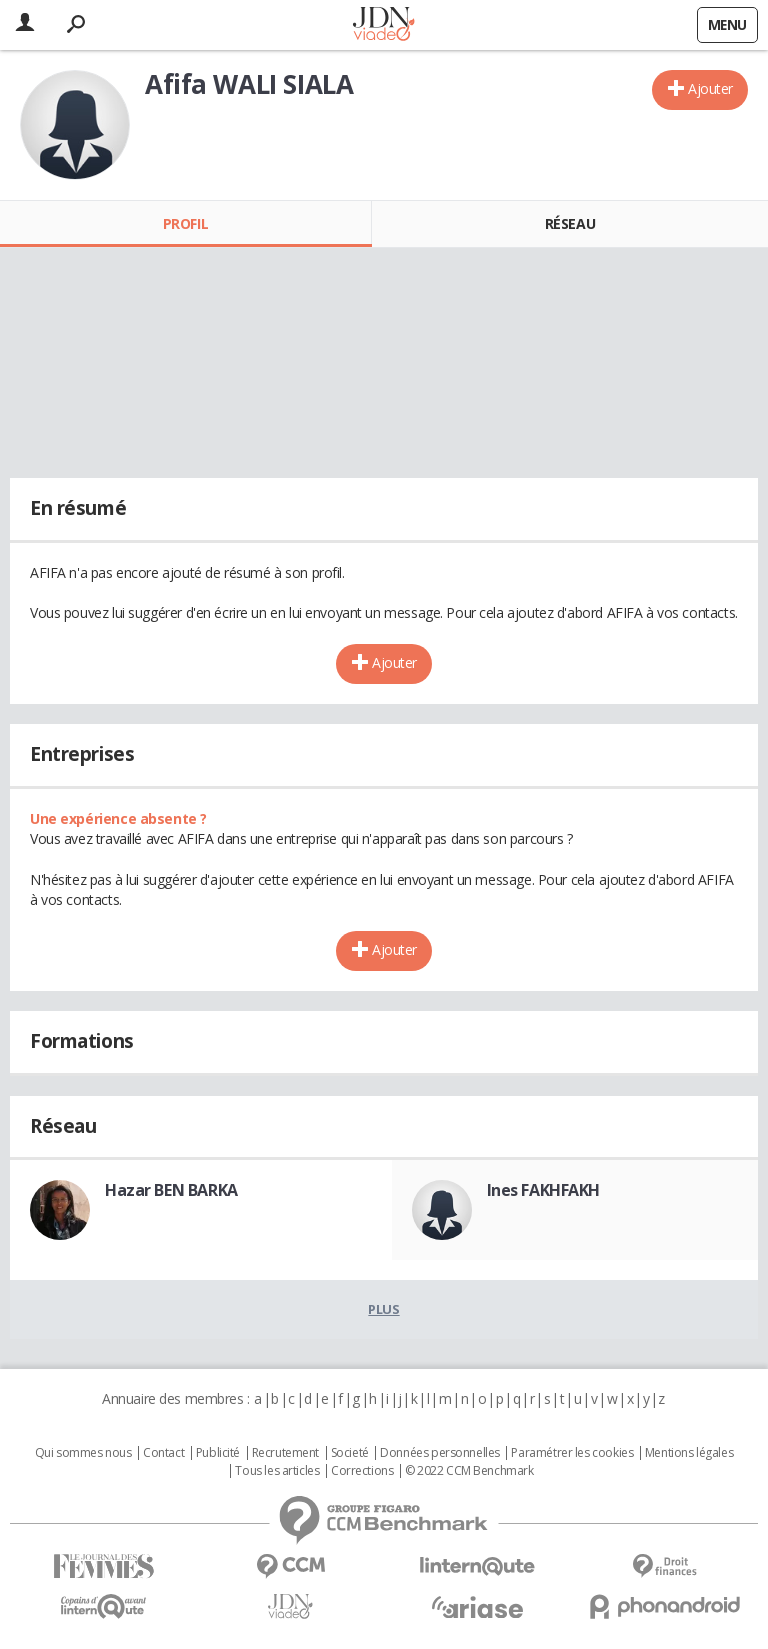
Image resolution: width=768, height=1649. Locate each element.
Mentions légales (689, 1453)
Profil (185, 223)
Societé (350, 1453)
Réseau (570, 223)
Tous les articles (277, 1471)
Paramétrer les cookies (572, 1453)
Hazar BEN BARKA (171, 1190)
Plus (383, 1309)
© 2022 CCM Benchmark (469, 1471)
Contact (163, 1453)
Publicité (218, 1453)
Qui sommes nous (83, 1453)
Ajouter (710, 88)
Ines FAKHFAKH (544, 1190)
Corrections (362, 1471)
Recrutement (285, 1453)
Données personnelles (440, 1453)
